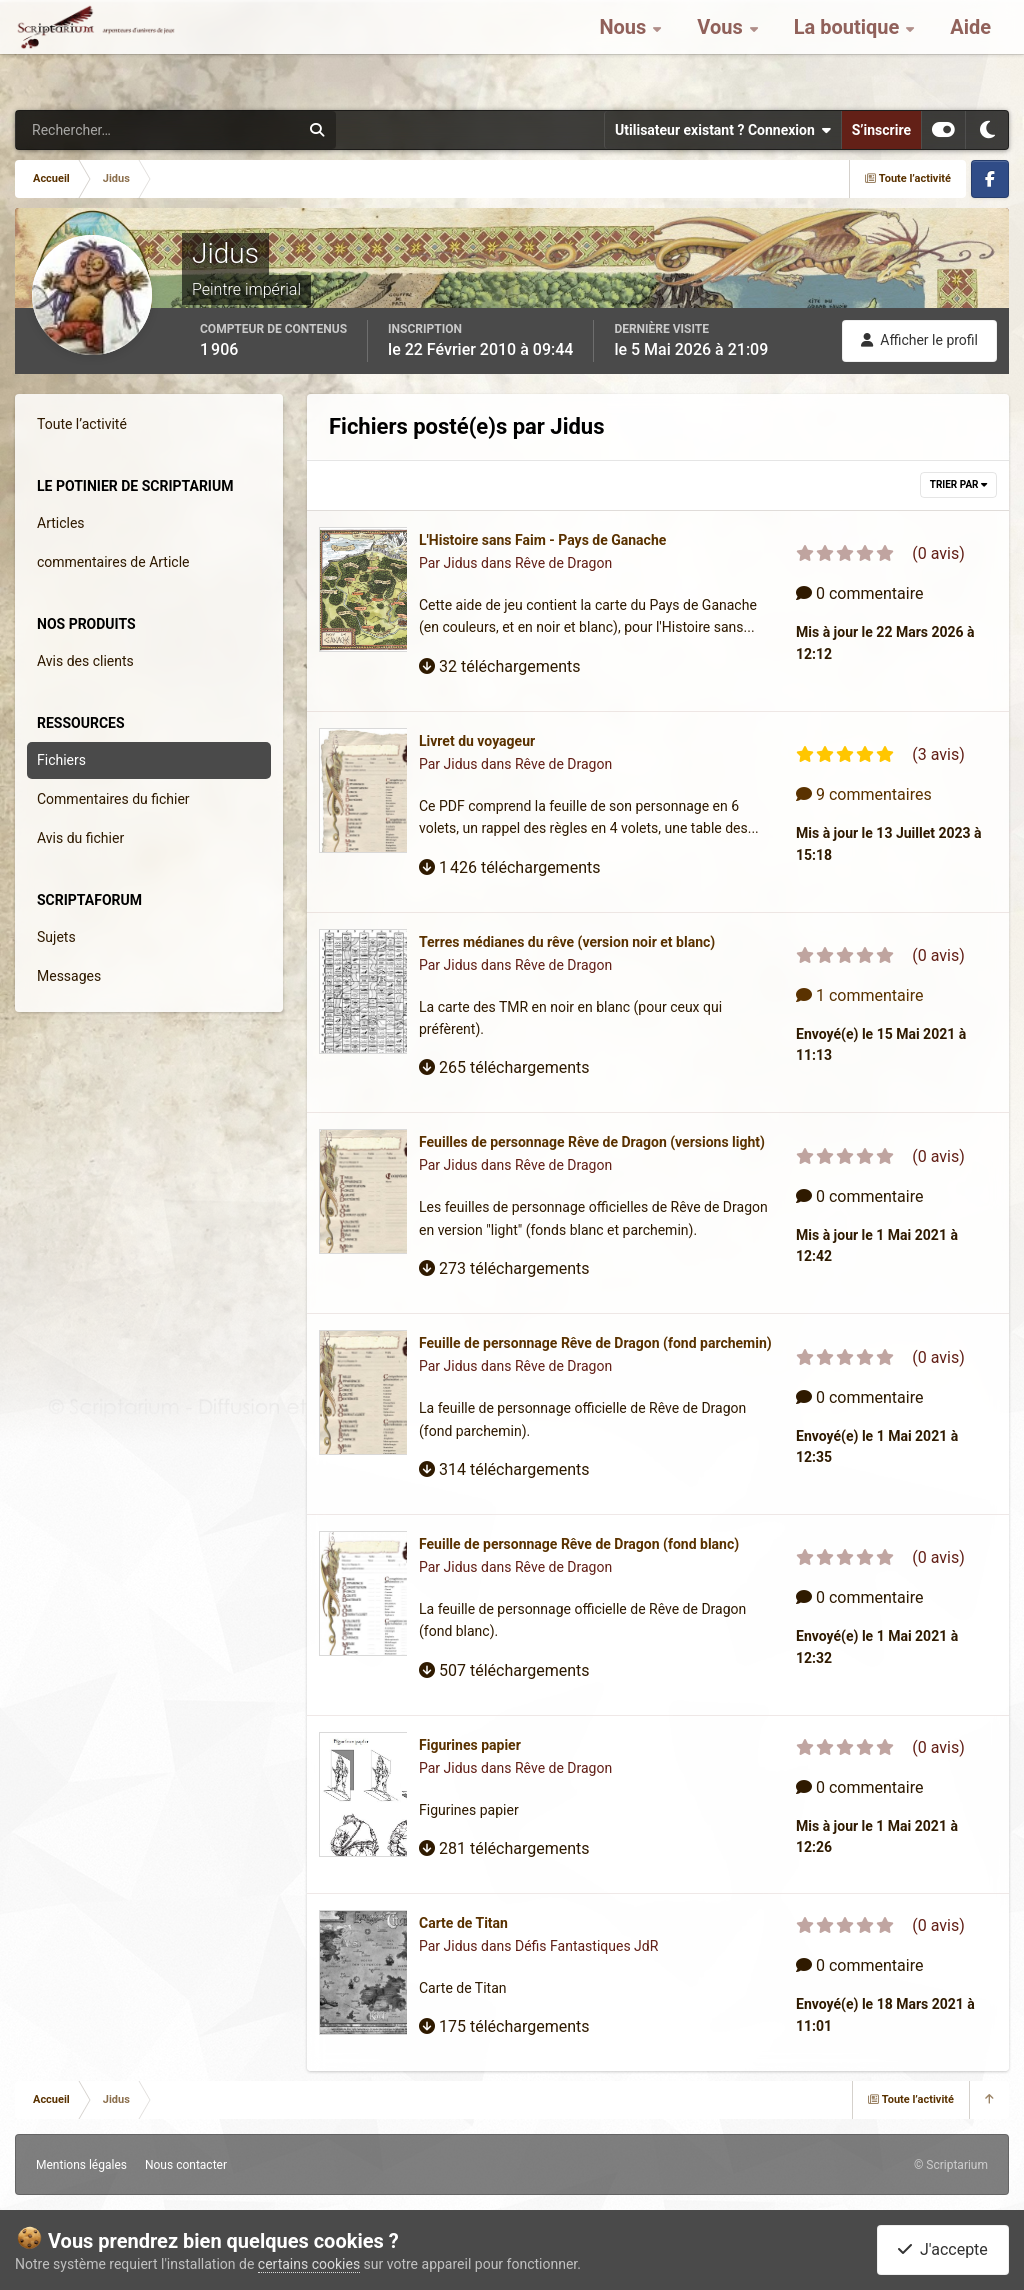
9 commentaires (864, 794)
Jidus (461, 563)
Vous (722, 50)
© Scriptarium (951, 2165)
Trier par (958, 484)
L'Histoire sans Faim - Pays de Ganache (542, 540)
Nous (625, 50)
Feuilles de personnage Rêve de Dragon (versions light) (592, 1142)
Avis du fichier (80, 838)
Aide (970, 50)
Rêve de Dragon (563, 563)
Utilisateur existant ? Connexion (723, 130)
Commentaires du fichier (113, 799)
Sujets (56, 937)
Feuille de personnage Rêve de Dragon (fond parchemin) (595, 1343)
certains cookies (309, 2264)
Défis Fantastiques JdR (586, 1946)
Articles (61, 523)
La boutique (849, 50)
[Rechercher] (103, 130)
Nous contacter (186, 2165)
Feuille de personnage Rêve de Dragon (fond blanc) (579, 1544)
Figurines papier (470, 1745)
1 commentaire (859, 995)
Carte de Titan (463, 1923)
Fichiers (61, 760)
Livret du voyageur (477, 741)
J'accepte (943, 2249)
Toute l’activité (82, 424)
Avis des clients (85, 661)
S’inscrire (881, 130)
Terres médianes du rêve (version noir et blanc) (567, 942)
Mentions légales (81, 2165)
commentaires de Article (113, 562)
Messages (69, 976)
